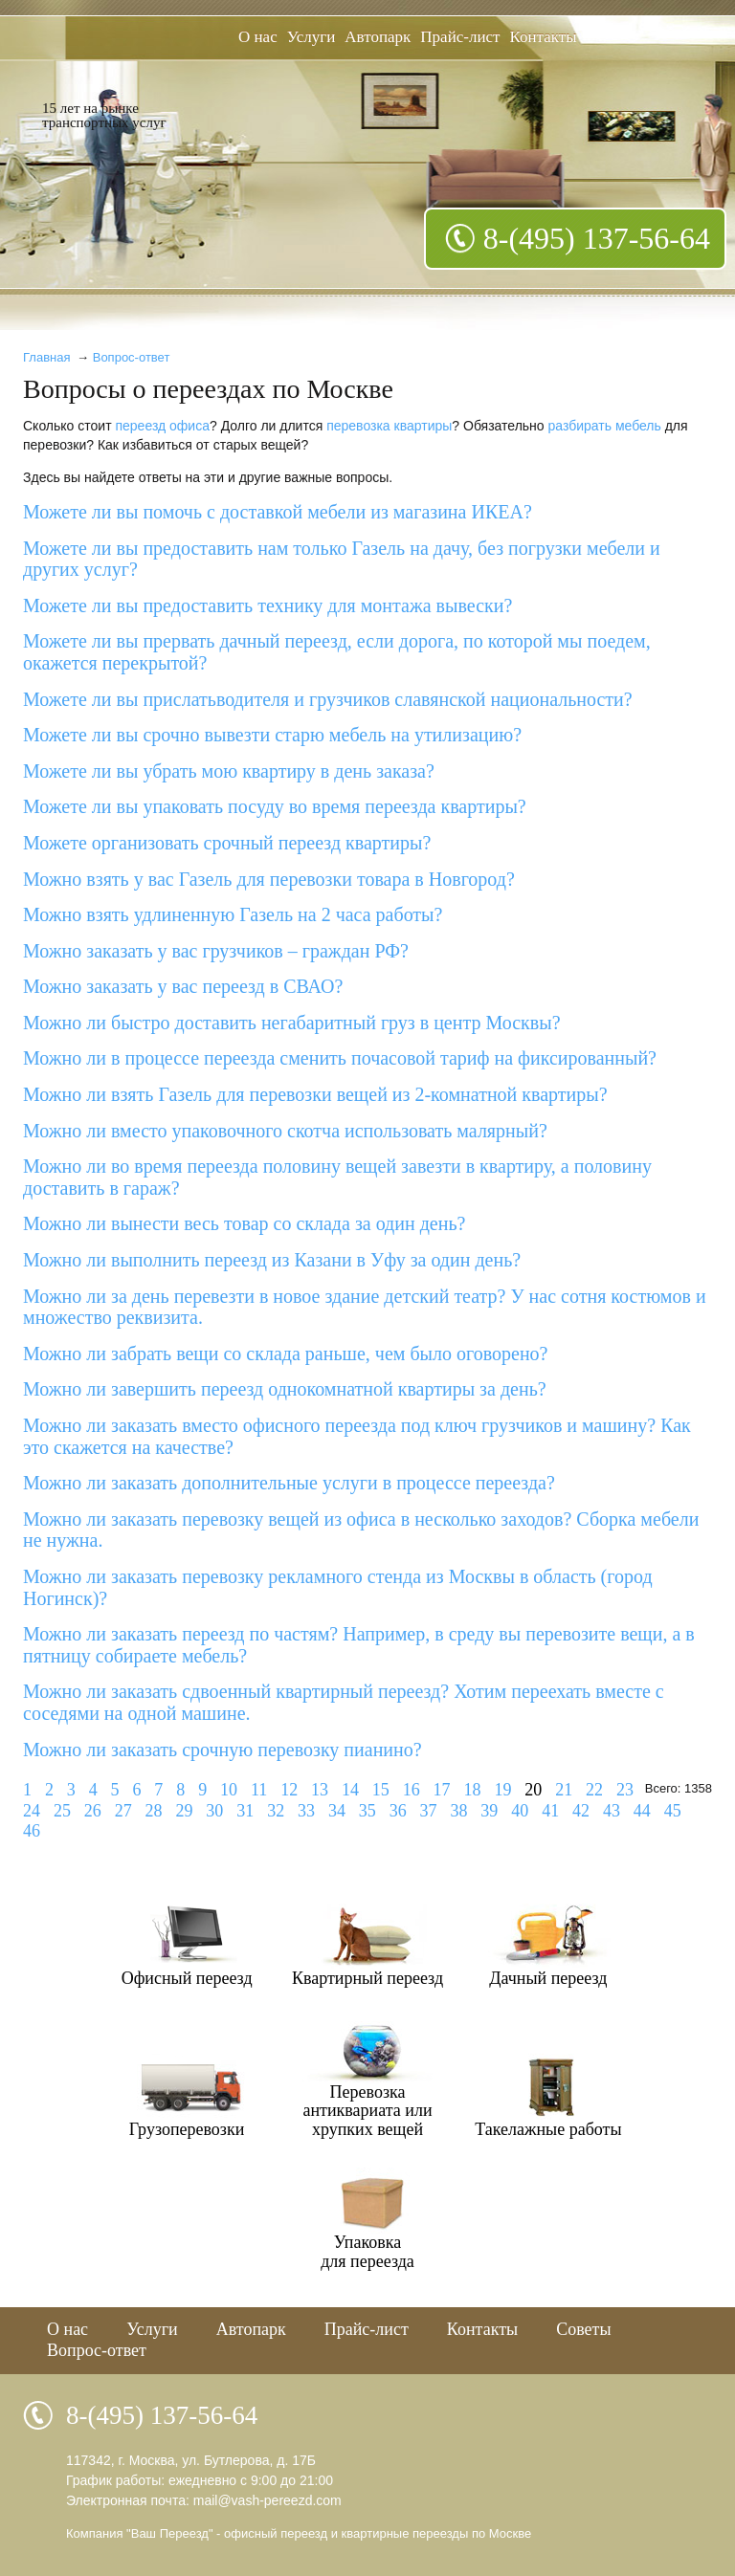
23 (625, 1789)
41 (550, 1810)
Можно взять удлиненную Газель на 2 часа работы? (232, 914)
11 (259, 1789)
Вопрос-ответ (131, 357)
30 (214, 1810)
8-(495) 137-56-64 (596, 238)
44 (642, 1810)
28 (154, 1810)
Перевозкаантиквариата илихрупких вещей (367, 2110)
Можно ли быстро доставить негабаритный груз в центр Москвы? (292, 1022)
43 (611, 1810)
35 (367, 1810)
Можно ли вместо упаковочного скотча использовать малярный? (285, 1130)
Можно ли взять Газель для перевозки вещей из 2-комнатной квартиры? (315, 1094)
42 (581, 1810)
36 (398, 1810)
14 (350, 1789)
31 (245, 1810)
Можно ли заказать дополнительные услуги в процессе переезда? (289, 1482)
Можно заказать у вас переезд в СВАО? (183, 986)
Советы (583, 2329)
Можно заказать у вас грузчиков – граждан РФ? (216, 950)
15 (381, 1789)
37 (428, 1810)
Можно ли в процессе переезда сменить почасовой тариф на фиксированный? (340, 1057)
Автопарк (378, 37)
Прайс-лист (460, 37)
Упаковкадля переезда (367, 2252)
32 (275, 1810)
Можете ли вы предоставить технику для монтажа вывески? (267, 605)
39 (489, 1810)
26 (92, 1810)
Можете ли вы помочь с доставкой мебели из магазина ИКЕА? (277, 511)
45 (672, 1810)
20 (533, 1789)
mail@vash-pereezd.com (267, 2500)
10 (228, 1789)
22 (594, 1789)
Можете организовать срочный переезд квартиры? (227, 842)
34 (336, 1810)
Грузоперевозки (187, 2129)
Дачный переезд (548, 1978)
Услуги (311, 37)
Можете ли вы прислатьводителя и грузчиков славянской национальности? (328, 699)
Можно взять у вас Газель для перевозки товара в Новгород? (269, 879)
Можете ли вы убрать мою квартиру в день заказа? (228, 771)
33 (306, 1810)
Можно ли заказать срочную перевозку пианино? (222, 1749)
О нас (258, 37)
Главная (46, 357)
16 (411, 1789)
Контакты (543, 37)
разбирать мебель (604, 425)
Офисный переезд (187, 1978)
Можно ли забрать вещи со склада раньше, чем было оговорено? (285, 1353)
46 (31, 1830)
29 (183, 1810)
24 (31, 1810)
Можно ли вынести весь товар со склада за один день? (244, 1223)
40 (519, 1810)
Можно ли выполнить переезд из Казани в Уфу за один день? (272, 1259)
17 (442, 1789)
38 (458, 1810)
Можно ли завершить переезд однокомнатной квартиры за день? (284, 1388)
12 (289, 1789)
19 (502, 1789)
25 (62, 1810)
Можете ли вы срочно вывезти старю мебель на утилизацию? (272, 734)
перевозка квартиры (389, 425)
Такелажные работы (548, 2129)
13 (319, 1789)
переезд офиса (162, 425)
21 (563, 1789)
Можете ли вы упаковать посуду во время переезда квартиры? (274, 806)
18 (471, 1789)
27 (123, 1810)
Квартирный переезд (367, 1978)
